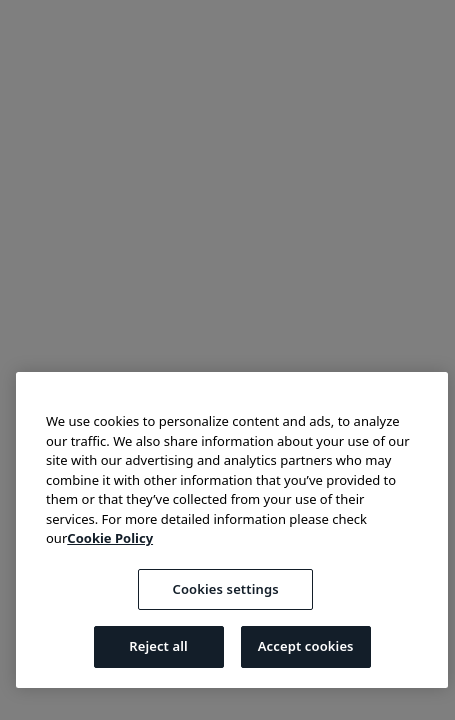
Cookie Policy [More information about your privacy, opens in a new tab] (110, 538)
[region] (232, 530)
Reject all (158, 646)
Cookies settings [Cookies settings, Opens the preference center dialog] (226, 589)
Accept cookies (306, 646)
